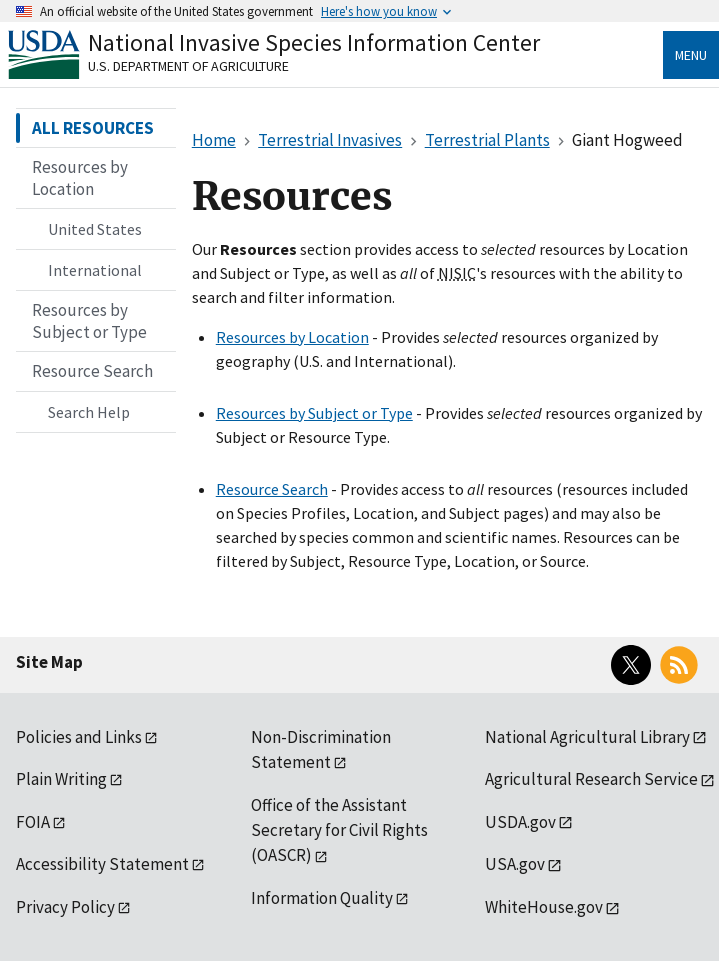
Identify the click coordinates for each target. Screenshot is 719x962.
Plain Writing (61, 779)
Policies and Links (79, 737)
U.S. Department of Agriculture (188, 66)
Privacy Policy (65, 907)
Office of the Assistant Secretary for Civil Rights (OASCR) (339, 830)
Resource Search (272, 489)
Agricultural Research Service (591, 779)
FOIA (33, 822)
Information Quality (322, 898)
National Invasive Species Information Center (314, 42)
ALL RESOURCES (93, 128)
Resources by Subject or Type (314, 413)
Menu (691, 55)
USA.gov (515, 864)
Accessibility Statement (102, 864)
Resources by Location (292, 337)
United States (95, 229)
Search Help (89, 412)
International (95, 270)
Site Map (49, 662)
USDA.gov (520, 822)
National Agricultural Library (587, 737)
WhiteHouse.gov (544, 907)
